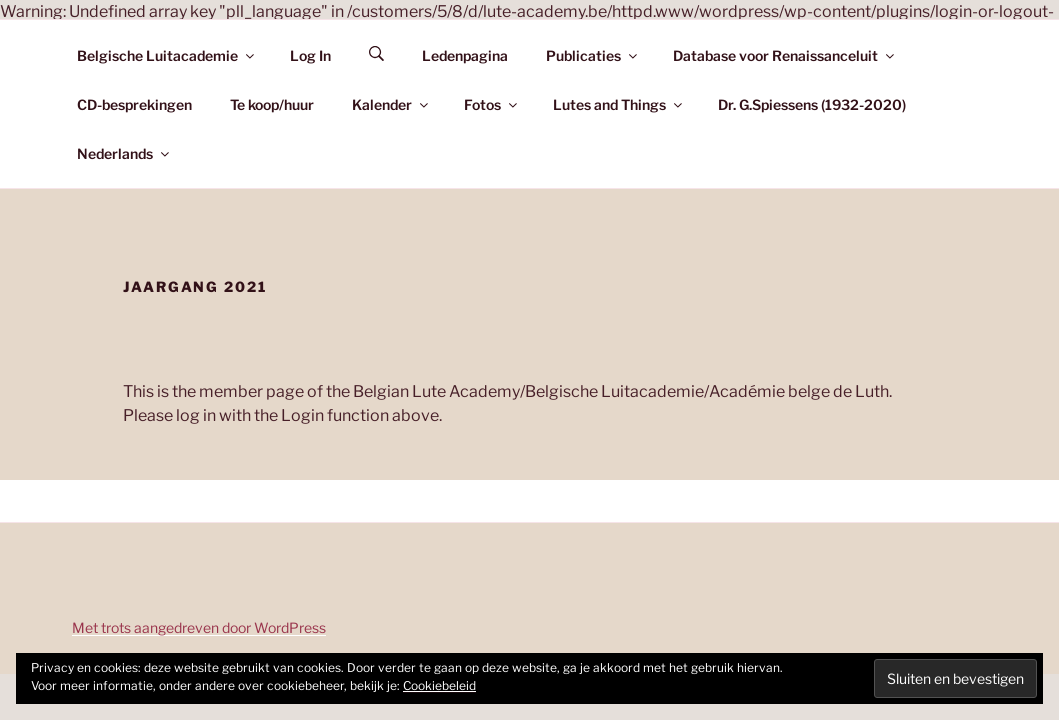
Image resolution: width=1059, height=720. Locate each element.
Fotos (492, 104)
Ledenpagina (465, 55)
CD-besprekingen (134, 104)
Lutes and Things (619, 104)
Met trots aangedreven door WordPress (199, 627)
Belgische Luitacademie (167, 55)
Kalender (391, 104)
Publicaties (593, 55)
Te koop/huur (272, 104)
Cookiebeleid (439, 685)
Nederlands (124, 153)
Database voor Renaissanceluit (785, 55)
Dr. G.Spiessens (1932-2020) (812, 104)
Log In (310, 55)
